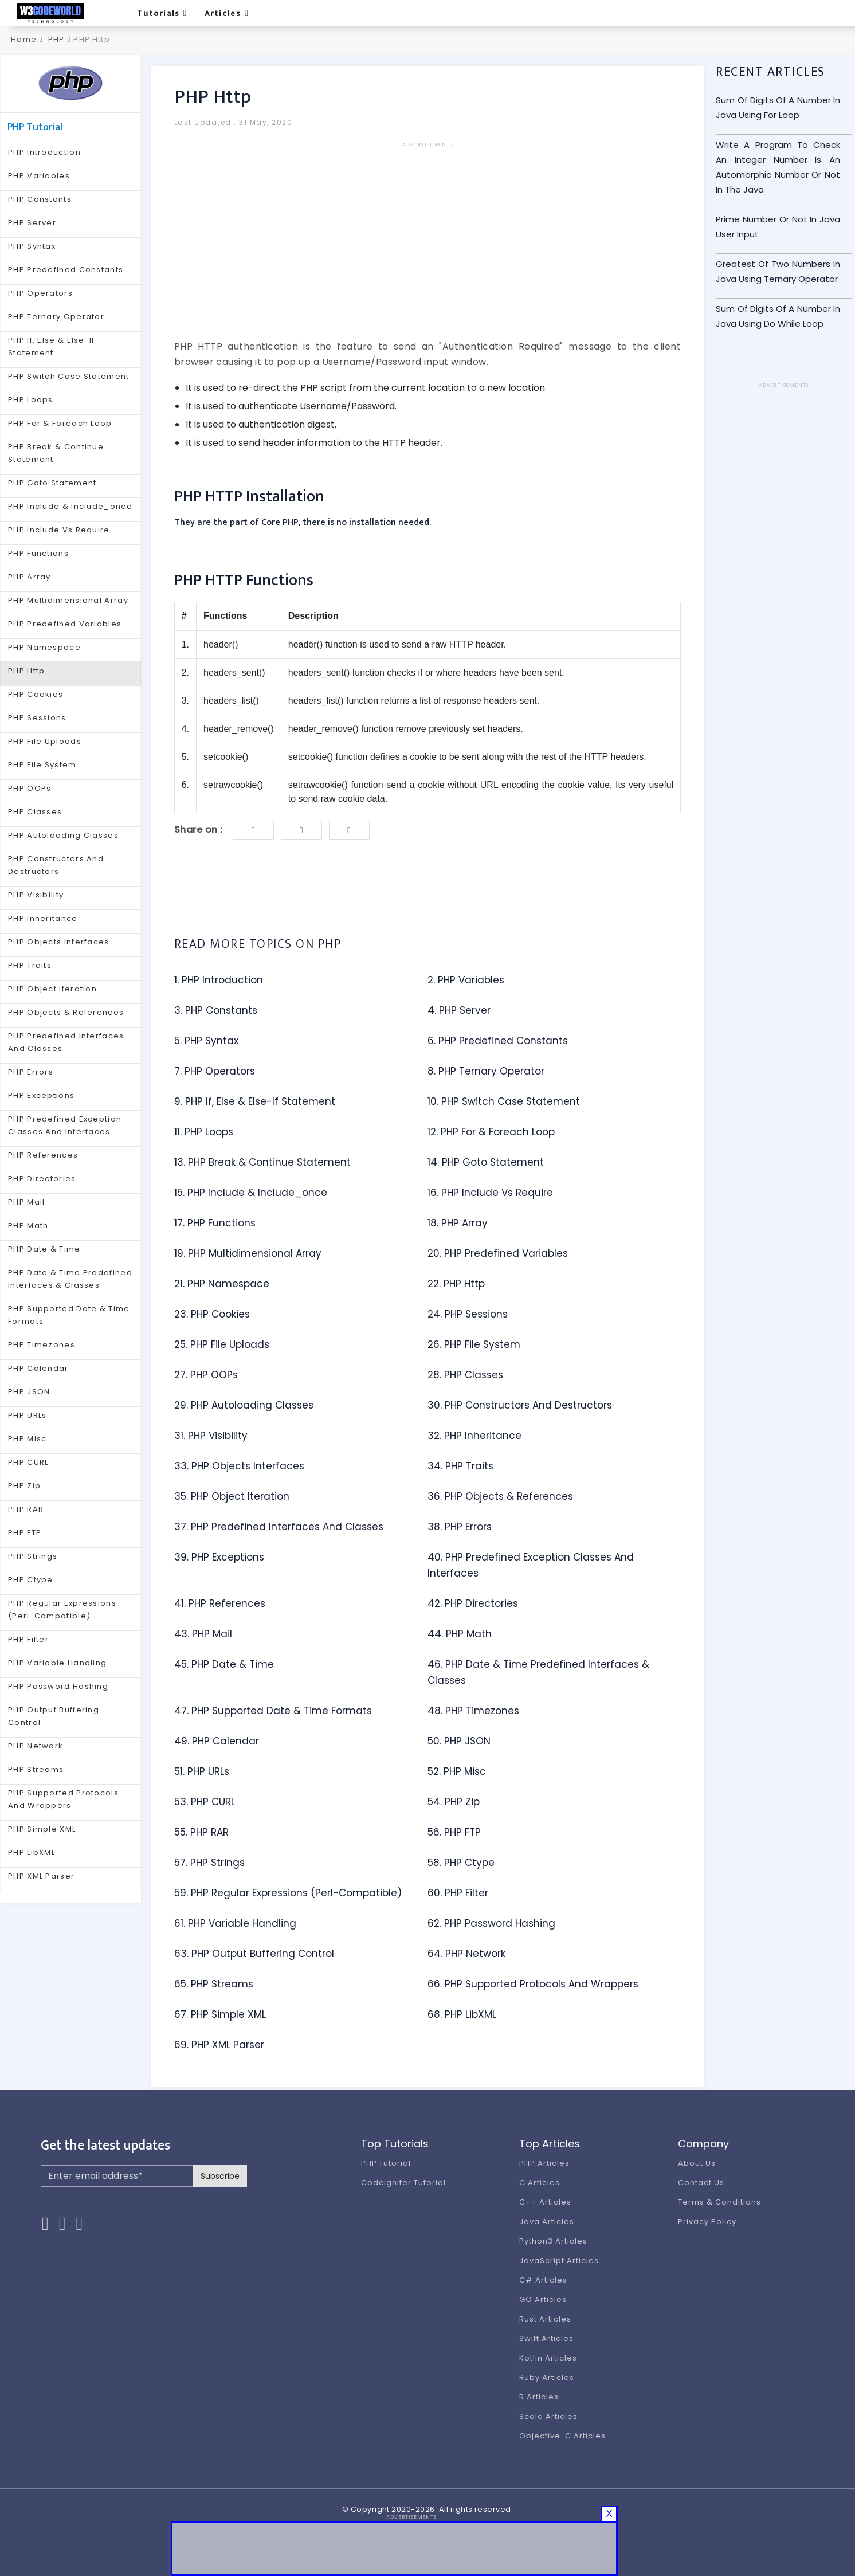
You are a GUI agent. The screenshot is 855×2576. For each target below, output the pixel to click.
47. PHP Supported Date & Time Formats (273, 1711)
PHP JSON (29, 1391)
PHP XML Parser (41, 1876)
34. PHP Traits (460, 1466)
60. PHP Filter (458, 1893)
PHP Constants (40, 199)
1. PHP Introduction (218, 980)
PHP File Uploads (44, 741)
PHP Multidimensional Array (68, 600)
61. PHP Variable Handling (235, 1923)
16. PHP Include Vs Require (490, 1192)
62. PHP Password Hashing (491, 1923)
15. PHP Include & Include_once (250, 1192)
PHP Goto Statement (52, 482)
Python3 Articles (553, 2241)
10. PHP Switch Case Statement (504, 1101)
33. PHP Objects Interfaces (239, 1466)
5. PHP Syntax (206, 1041)
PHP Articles (544, 2163)
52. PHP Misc (457, 1771)
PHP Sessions (37, 717)
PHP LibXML (31, 1852)
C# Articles (543, 2280)
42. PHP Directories (473, 1603)
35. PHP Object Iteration (231, 1496)
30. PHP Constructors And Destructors (520, 1405)
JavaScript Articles (558, 2260)
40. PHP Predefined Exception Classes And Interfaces (531, 1565)
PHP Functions (38, 553)
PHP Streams (36, 1769)
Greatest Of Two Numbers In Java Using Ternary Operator (778, 271)
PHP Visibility (36, 894)
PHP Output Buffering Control (53, 1716)
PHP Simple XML (42, 1829)
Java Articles (546, 2221)
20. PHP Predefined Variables (498, 1253)
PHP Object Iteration (52, 988)
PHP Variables (39, 175)
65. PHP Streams (213, 1984)
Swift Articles (546, 2338)
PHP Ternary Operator (56, 316)
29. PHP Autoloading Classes (243, 1405)
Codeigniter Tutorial (403, 2182)
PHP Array (29, 576)
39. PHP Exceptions (219, 1557)
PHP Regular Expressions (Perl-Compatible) (62, 1609)
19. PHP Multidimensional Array (247, 1253)
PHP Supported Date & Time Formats (69, 1315)
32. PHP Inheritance (474, 1435)
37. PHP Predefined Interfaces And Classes (278, 1527)
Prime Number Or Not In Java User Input (778, 226)
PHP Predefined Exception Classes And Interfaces (64, 1125)
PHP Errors (30, 1072)
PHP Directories (42, 1178)
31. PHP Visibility (211, 1435)
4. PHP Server (459, 1010)
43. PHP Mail (203, 1634)
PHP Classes (35, 811)
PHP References (43, 1155)
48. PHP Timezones (473, 1711)
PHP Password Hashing (58, 1686)
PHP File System (42, 764)
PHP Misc (27, 1438)
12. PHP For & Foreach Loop (491, 1132)
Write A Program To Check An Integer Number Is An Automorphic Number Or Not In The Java (778, 167)
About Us (697, 2163)
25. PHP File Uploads (221, 1344)
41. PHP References (219, 1603)
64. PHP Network (466, 1954)
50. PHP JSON (459, 1741)
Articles (227, 13)
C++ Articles (545, 2202)
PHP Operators (40, 293)
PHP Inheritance (43, 918)
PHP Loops (30, 399)
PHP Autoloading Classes (63, 835)
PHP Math (28, 1225)
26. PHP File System (474, 1344)
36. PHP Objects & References (500, 1496)
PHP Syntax (32, 246)
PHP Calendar (38, 1368)
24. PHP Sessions (468, 1314)
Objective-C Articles (562, 2435)
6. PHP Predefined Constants (498, 1041)
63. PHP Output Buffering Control (254, 1954)
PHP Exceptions (41, 1095)
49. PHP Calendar (216, 1741)
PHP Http (26, 670)
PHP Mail (26, 1202)
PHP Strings (32, 1556)
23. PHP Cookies (212, 1314)
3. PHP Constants (215, 1010)
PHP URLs (27, 1415)
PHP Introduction (44, 152)
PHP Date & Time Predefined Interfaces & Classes (70, 1279)
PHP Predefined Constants (65, 269)
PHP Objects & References (66, 1012)
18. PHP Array (458, 1223)
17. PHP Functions (215, 1223)
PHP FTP (24, 1532)
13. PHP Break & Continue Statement (262, 1162)
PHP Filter (28, 1639)
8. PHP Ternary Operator (486, 1071)
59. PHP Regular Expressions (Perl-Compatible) (288, 1893)
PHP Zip (24, 1485)
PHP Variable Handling (57, 1662)
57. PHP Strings (209, 1862)
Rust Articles (545, 2319)
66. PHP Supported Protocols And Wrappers (533, 1984)
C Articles (539, 2182)
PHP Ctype (30, 1579)
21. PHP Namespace (221, 1284)
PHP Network (35, 1745)
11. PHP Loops (203, 1132)
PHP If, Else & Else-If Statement (51, 346)
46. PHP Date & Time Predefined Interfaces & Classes (538, 1672)
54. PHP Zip (454, 1802)
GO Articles (543, 2299)
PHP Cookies (35, 694)
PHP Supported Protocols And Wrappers (63, 1799)
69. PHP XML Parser (219, 2045)
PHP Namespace (44, 647)
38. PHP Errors (460, 1527)
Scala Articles (548, 2416)
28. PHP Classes (465, 1375)
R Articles (539, 2396)
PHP (56, 39)
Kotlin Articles (547, 2357)
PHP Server (32, 222)
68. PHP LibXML (462, 2014)
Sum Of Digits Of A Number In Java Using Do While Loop (778, 316)
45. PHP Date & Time (224, 1664)
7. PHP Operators (214, 1071)
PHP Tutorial (386, 2163)
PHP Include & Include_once (70, 506)
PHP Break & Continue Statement (56, 453)
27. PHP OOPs (206, 1375)
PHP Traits (30, 965)
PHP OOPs (29, 788)
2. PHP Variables (466, 980)
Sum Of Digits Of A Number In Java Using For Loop (778, 107)
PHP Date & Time (44, 1249)
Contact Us (701, 2182)
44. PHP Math (460, 1634)
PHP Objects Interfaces (58, 941)
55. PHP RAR (201, 1832)
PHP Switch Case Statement (69, 376)
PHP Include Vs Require (59, 529)
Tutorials (162, 13)
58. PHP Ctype (461, 1862)
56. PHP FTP (454, 1832)
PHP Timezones (41, 1344)
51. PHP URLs (201, 1771)
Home (23, 39)
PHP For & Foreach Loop (60, 423)
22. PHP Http (456, 1284)
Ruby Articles (546, 2377)
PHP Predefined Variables (64, 623)
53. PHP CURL (204, 1802)
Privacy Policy (707, 2221)
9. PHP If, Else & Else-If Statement (254, 1101)
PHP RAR (26, 1509)
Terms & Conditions (719, 2202)
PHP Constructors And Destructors (56, 865)
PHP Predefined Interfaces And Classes (66, 1042)
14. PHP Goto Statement (486, 1162)
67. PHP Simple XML (220, 2014)
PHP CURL (28, 1462)
